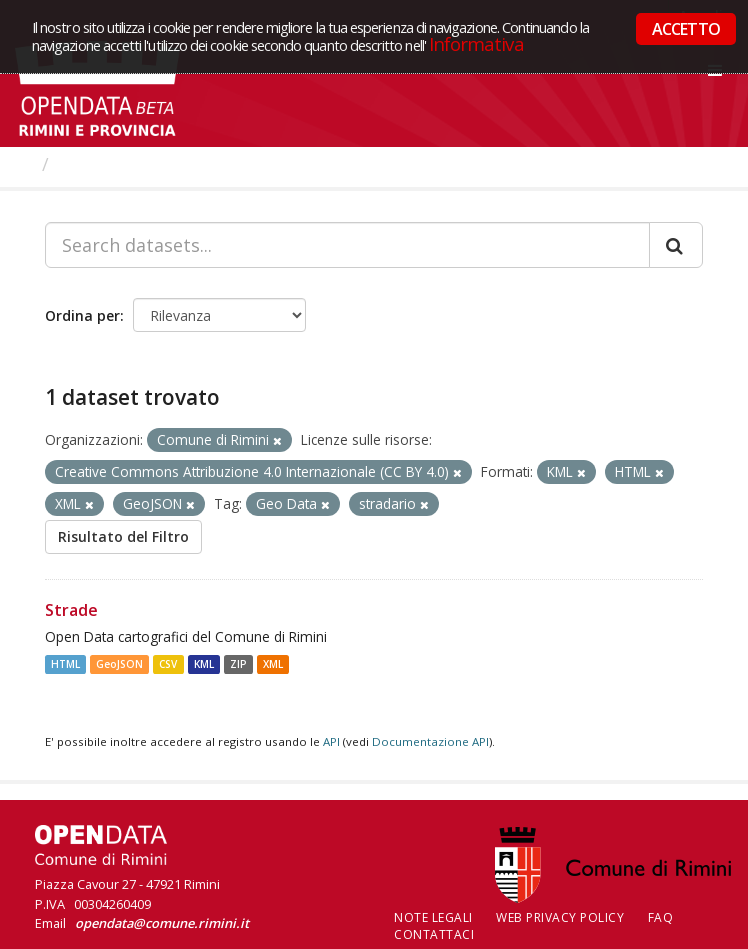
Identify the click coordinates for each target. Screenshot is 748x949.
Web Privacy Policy (560, 917)
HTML (65, 664)
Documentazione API (430, 741)
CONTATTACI (434, 934)
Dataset (94, 164)
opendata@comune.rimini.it (162, 923)
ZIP (238, 664)
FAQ (661, 917)
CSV (168, 664)
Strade (71, 610)
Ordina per (82, 315)
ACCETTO (686, 29)
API (331, 741)
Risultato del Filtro (123, 536)
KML (204, 664)
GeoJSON (119, 664)
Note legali (433, 917)
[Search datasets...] (347, 245)
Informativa (476, 43)
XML (273, 664)
